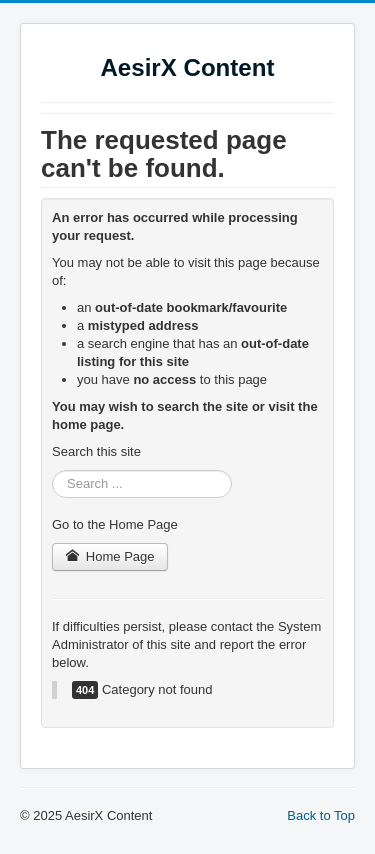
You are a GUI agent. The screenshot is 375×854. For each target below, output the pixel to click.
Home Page (110, 556)
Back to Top (321, 815)
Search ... (52, 470)
